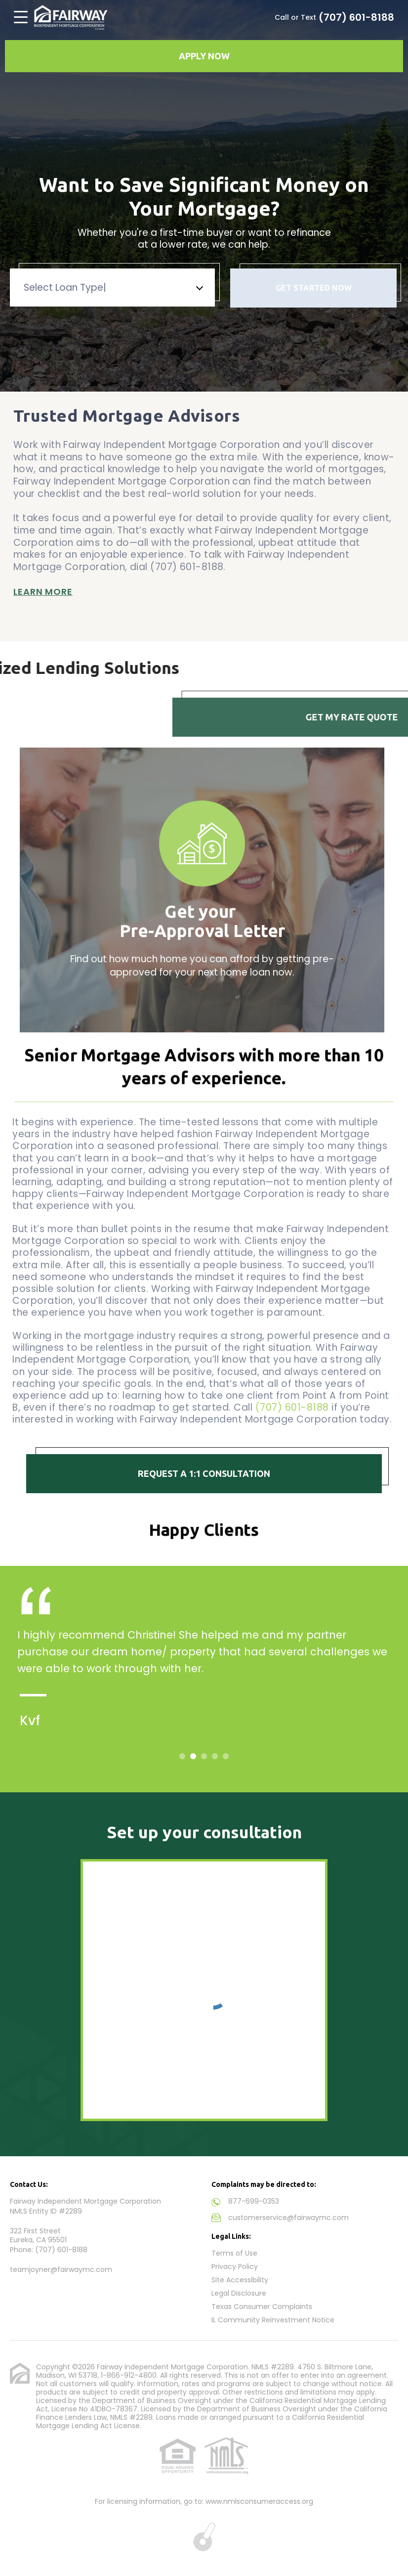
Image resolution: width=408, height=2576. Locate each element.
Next (395, 878)
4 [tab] (215, 1756)
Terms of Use (234, 2253)
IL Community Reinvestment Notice (272, 2320)
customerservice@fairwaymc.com (288, 2217)
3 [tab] (204, 1756)
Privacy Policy (234, 2266)
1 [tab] (182, 1756)
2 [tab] (193, 1756)
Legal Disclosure (238, 2293)
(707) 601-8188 (356, 17)
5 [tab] (226, 1756)
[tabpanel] (204, 1670)
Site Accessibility (239, 2280)
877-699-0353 (253, 2201)
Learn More (43, 584)
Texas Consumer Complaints (261, 2306)
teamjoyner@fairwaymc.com (61, 2269)
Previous (12, 878)
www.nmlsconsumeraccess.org (259, 2501)
